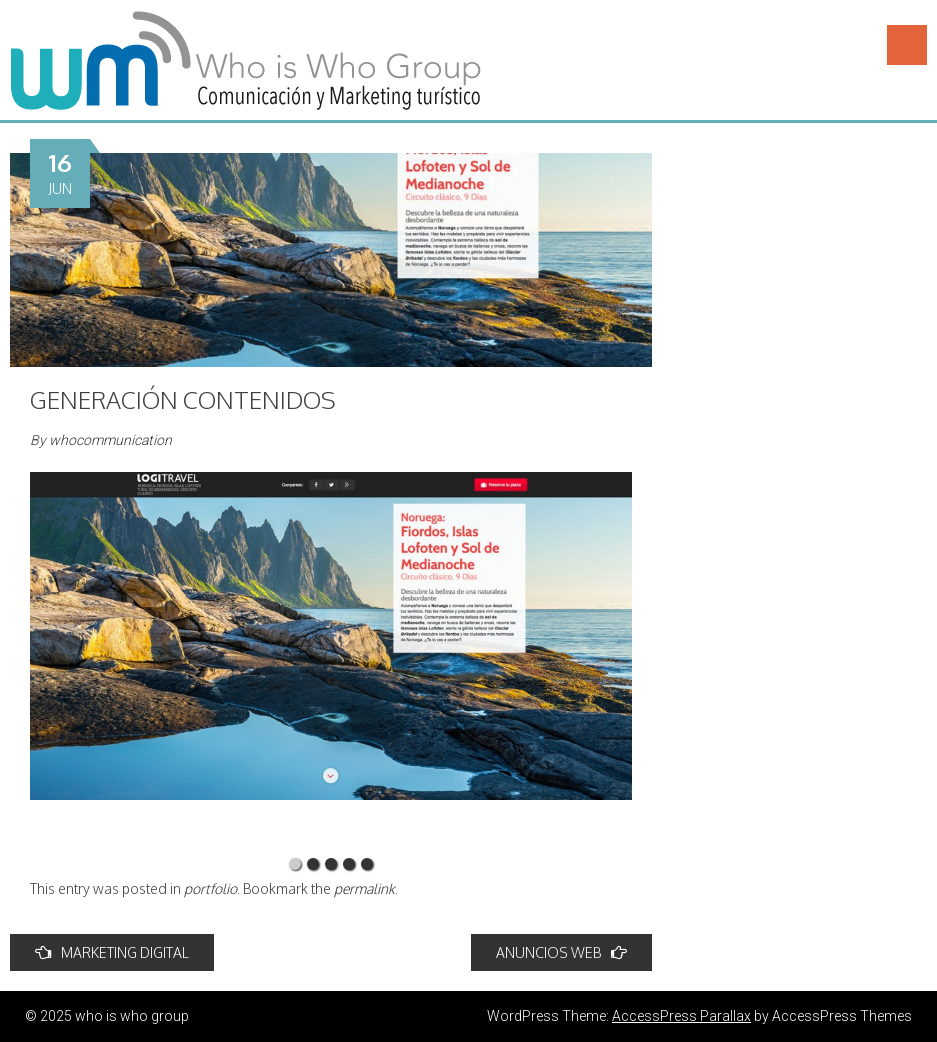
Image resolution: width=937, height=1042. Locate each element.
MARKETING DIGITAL (112, 952)
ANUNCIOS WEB (561, 952)
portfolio (210, 888)
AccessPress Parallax (681, 1016)
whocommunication (110, 440)
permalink (364, 888)
